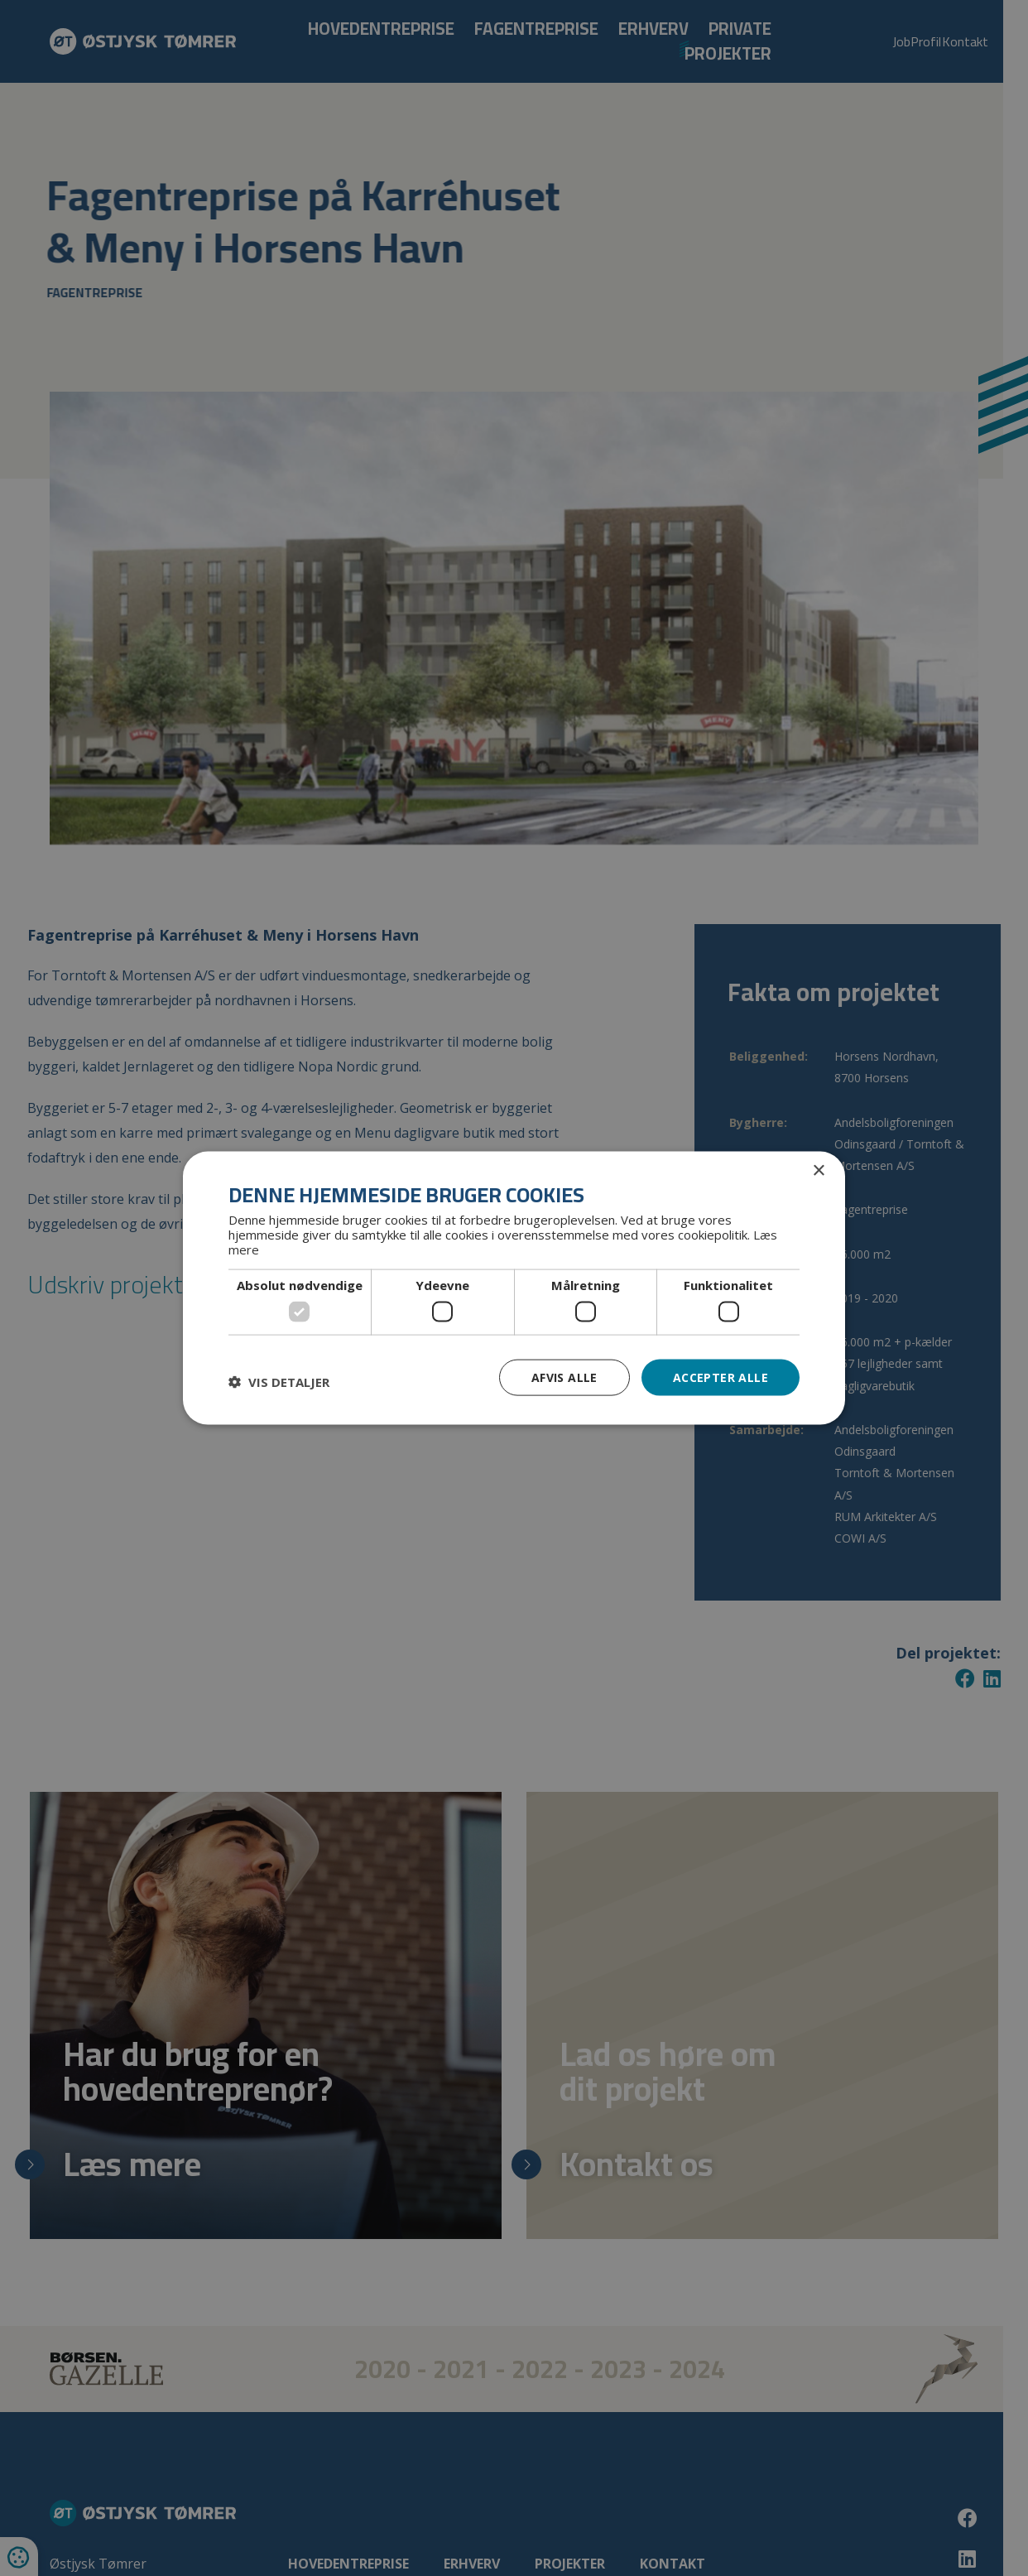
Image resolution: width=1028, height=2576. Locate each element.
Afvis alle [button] (564, 1376)
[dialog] (514, 1288)
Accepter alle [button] (720, 1376)
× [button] (818, 1170)
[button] (278, 1381)
